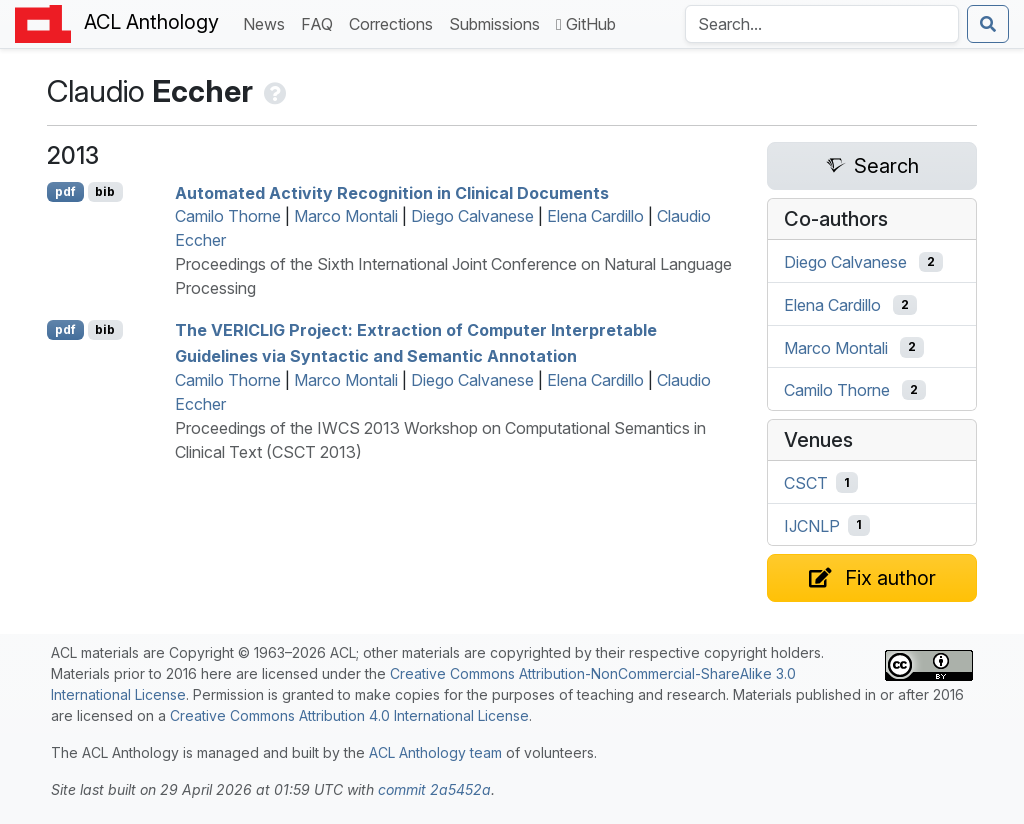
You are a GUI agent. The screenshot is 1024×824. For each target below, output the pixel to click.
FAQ (321, 22)
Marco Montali (346, 216)
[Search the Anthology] (822, 24)
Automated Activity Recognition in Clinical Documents (392, 192)
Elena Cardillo (595, 216)
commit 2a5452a (434, 789)
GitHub (586, 24)
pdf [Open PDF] (65, 191)
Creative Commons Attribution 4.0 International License (349, 715)
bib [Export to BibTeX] (105, 191)
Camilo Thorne (228, 216)
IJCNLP (812, 525)
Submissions (498, 22)
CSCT (806, 483)
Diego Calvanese (472, 216)
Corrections (395, 22)
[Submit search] (988, 24)
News (268, 22)
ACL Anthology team (435, 752)
